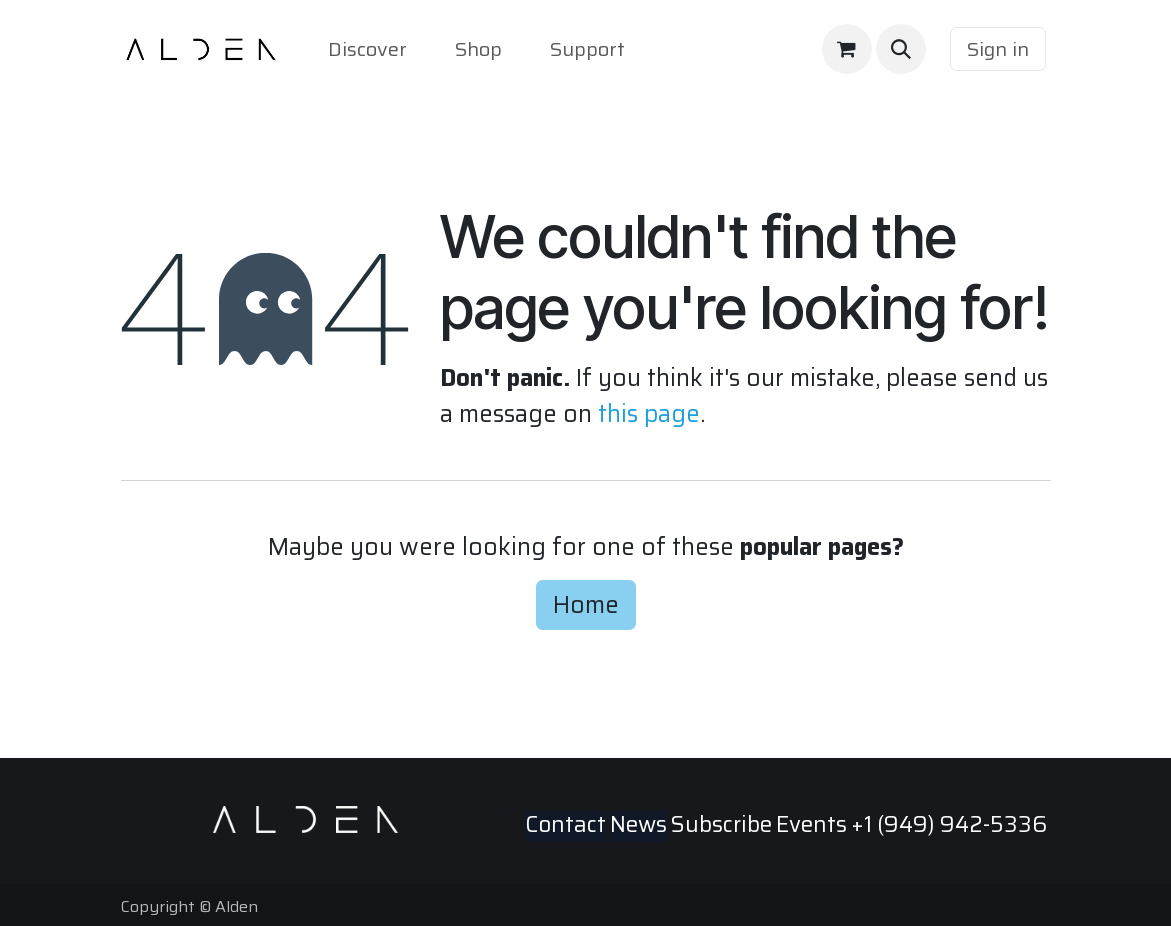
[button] (901, 49)
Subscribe (721, 824)
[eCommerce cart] (847, 49)
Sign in (998, 49)
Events (811, 824)
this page (649, 413)
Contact (565, 824)
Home (586, 604)
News (638, 824)
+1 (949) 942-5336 (949, 824)
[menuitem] (367, 49)
